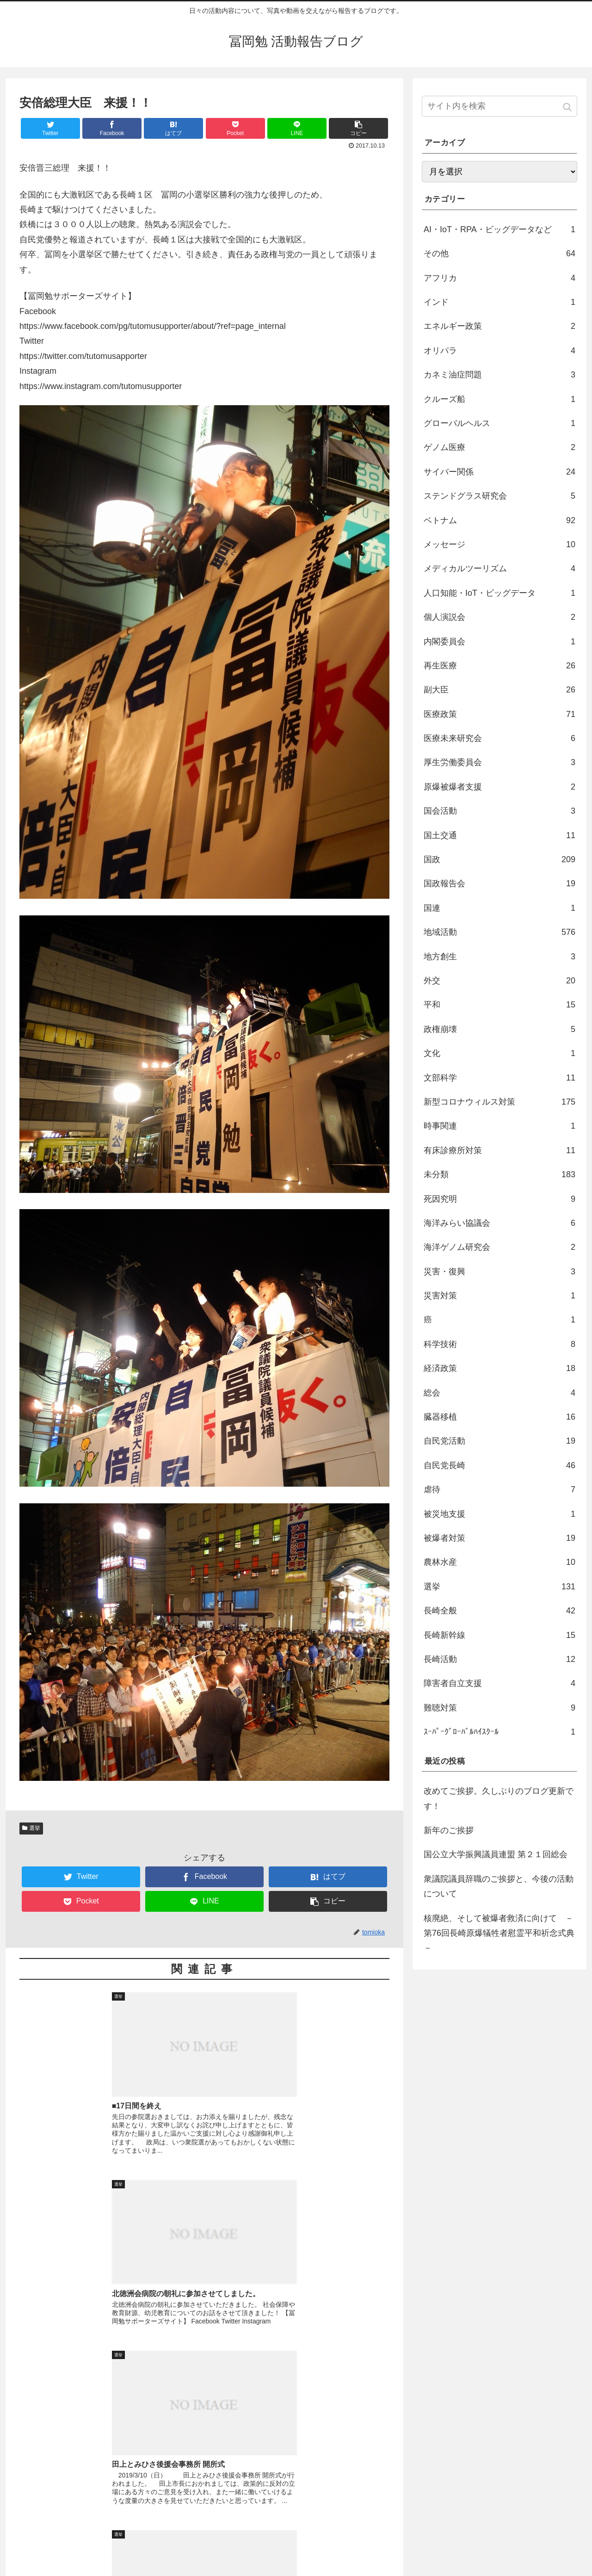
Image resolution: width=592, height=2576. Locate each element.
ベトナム (499, 520)
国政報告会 (499, 883)
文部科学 (499, 1077)
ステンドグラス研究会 (499, 495)
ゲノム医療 (499, 447)
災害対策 (499, 1295)
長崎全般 (499, 1610)
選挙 (34, 1828)
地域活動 (499, 932)
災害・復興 (499, 1271)
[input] (499, 106)
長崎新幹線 (499, 1635)
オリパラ (499, 350)
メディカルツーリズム (499, 568)
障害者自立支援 (499, 1683)
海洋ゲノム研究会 (499, 1247)
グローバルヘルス (499, 423)
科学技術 (499, 1344)
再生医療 (499, 665)
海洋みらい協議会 (499, 1223)
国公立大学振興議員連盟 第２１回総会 (495, 1854)
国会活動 (499, 810)
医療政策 (499, 714)
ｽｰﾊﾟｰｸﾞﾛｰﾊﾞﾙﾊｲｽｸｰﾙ (499, 1731)
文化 (499, 1053)
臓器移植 (499, 1416)
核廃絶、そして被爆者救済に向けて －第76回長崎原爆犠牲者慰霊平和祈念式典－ (499, 1933)
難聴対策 (499, 1707)
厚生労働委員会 (499, 762)
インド (499, 302)
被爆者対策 (499, 1538)
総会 (499, 1392)
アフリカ (499, 278)
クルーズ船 (499, 399)
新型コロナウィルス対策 (499, 1101)
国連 (499, 908)
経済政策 (499, 1368)
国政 (499, 859)
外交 (499, 980)
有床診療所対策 (499, 1150)
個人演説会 (499, 617)
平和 (499, 1004)
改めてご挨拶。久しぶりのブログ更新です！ (499, 1798)
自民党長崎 (499, 1465)
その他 (499, 253)
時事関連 (499, 1125)
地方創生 (499, 956)
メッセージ (499, 544)
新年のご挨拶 (449, 1830)
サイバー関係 (499, 471)
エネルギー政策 (499, 326)
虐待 (499, 1489)
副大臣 (499, 689)
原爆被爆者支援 (499, 786)
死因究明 (499, 1199)
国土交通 (499, 835)
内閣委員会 (499, 641)
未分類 (499, 1174)
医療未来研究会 (499, 738)
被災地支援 (499, 1514)
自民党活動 (499, 1440)
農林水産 (499, 1562)
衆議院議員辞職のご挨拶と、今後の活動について (499, 1886)
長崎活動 (499, 1659)
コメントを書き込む (204, 2475)
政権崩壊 (499, 1029)
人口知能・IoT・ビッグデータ (499, 593)
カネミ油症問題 (499, 374)
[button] (568, 107)
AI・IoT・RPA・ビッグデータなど (499, 229)
